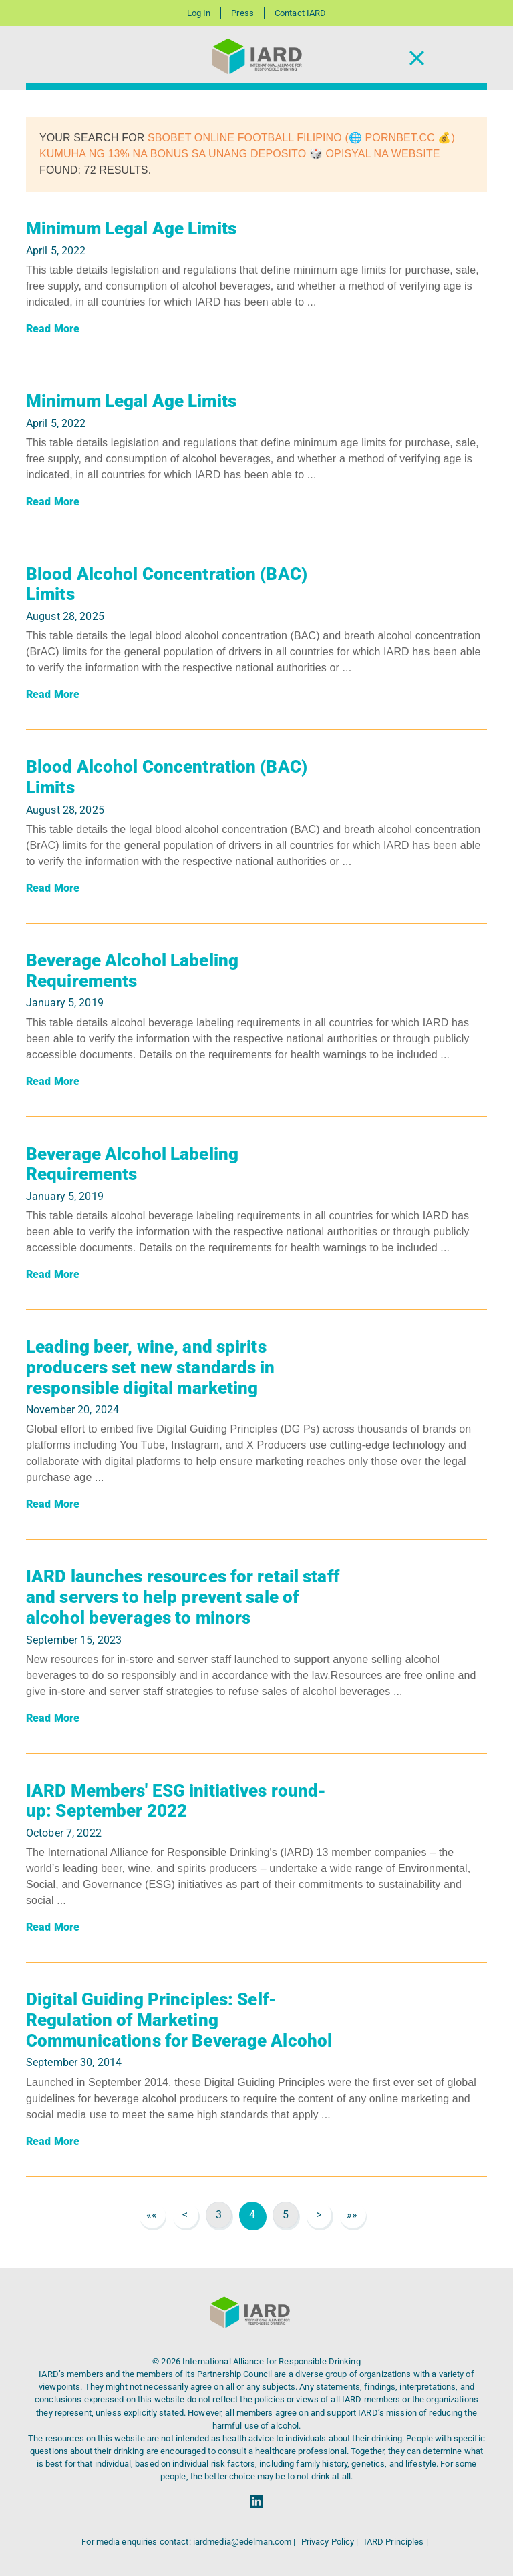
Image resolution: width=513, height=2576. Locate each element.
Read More (52, 328)
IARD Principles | (396, 2542)
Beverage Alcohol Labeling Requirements (132, 970)
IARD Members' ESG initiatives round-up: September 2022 (176, 1801)
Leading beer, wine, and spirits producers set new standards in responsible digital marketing (150, 1367)
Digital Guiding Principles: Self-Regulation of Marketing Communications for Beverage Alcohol (179, 2019)
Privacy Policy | (331, 2542)
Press (242, 13)
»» (352, 2214)
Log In (199, 13)
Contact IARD (300, 13)
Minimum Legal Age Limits (131, 228)
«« (151, 2214)
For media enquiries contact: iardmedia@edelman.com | (189, 2542)
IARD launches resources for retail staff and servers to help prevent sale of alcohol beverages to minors (182, 1596)
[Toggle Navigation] (417, 58)
